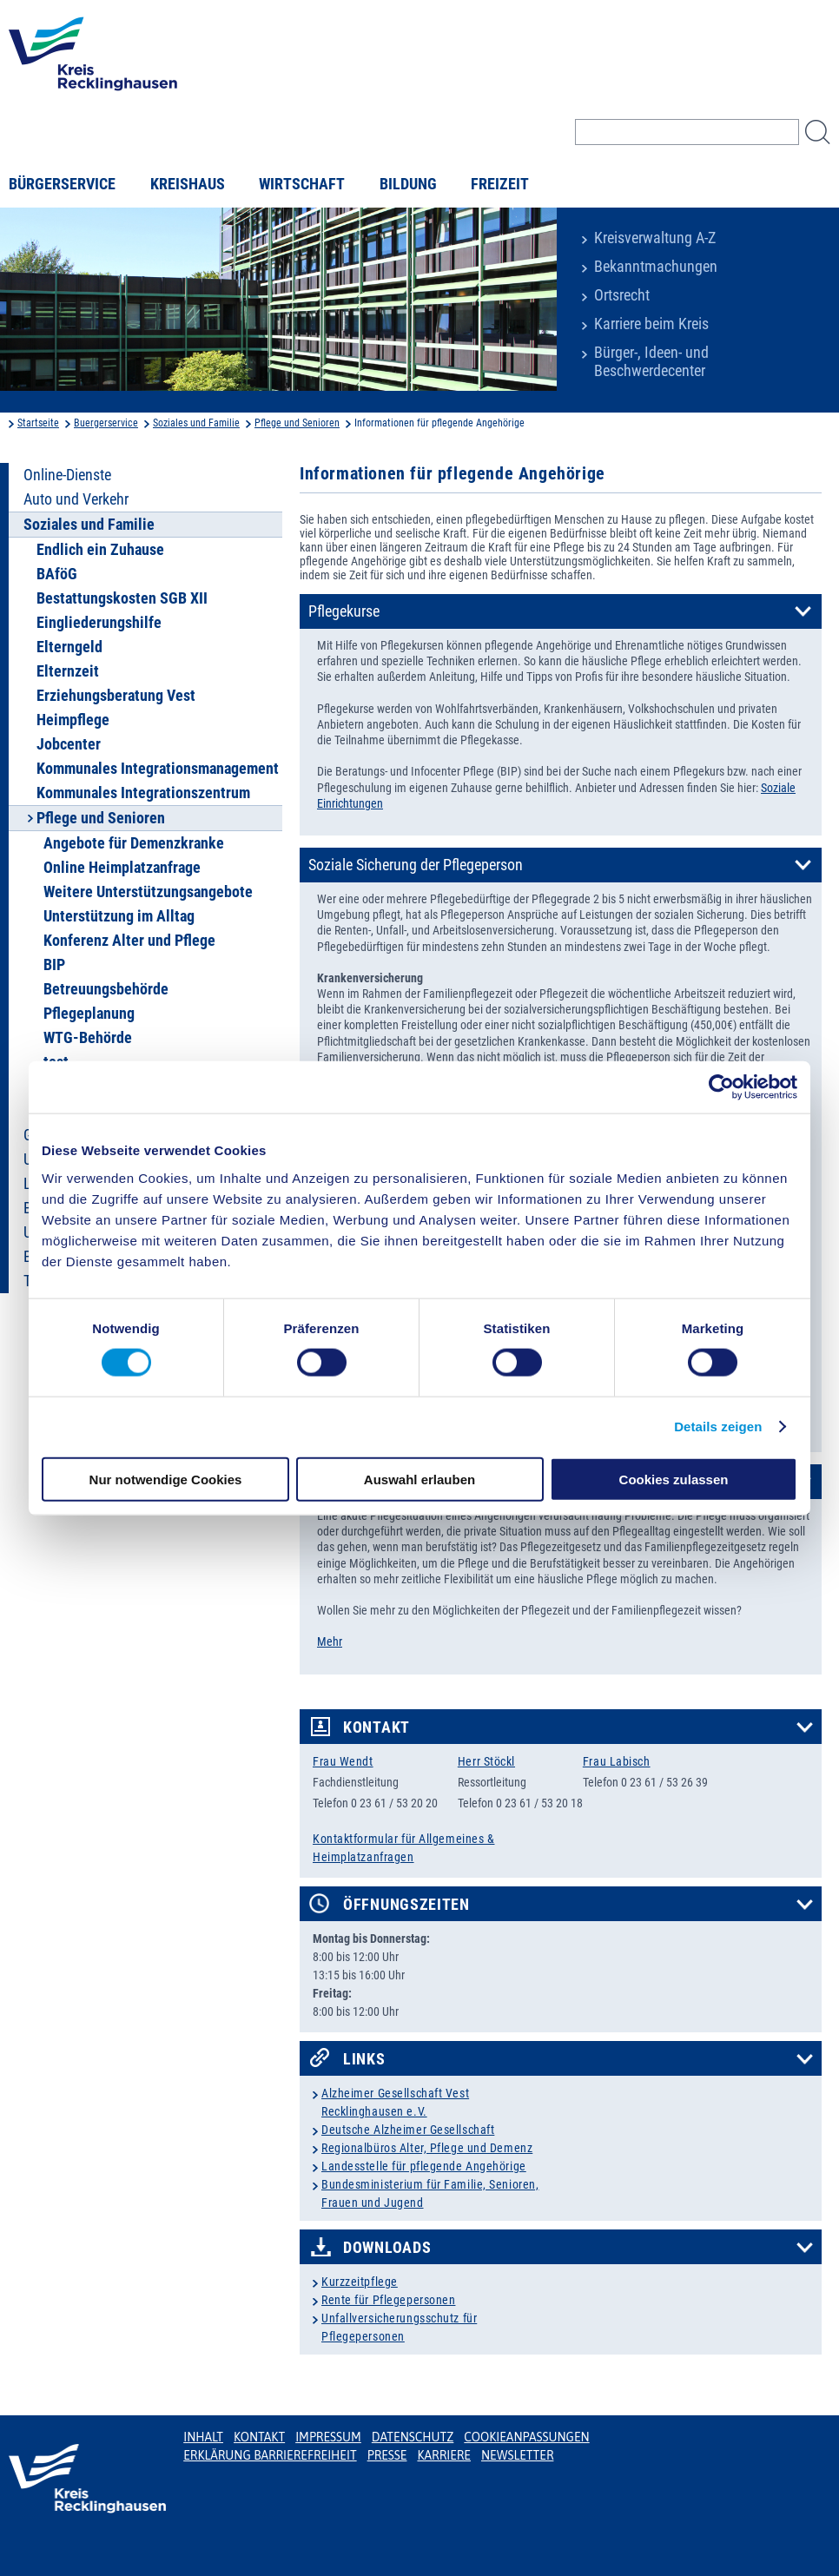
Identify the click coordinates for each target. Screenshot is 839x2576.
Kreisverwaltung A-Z (655, 238)
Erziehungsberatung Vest (115, 695)
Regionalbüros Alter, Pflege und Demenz (426, 2148)
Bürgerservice (62, 184)
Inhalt (203, 2437)
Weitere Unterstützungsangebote (148, 892)
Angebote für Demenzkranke (133, 843)
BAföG (56, 574)
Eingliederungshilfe (99, 622)
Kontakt (376, 1727)
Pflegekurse (344, 611)
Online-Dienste (67, 475)
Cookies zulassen (674, 1478)
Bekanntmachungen (655, 266)
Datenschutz (413, 2437)
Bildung (408, 184)
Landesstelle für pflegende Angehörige (423, 2166)
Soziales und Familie (196, 423)
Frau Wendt (343, 1761)
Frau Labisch (617, 1761)
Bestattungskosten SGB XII (122, 598)
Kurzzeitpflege (359, 2282)
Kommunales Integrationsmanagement (157, 768)
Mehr (329, 1641)
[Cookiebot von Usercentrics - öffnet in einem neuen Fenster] (721, 1087)
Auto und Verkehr (76, 499)
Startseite (38, 423)
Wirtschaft (302, 184)
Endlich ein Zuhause (100, 549)
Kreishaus (187, 184)
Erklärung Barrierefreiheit (269, 2455)
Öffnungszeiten (406, 1904)
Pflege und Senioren (297, 423)
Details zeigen (718, 1426)
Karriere (444, 2455)
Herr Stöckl (486, 1761)
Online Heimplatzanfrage (122, 867)
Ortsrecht (622, 295)
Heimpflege (72, 720)
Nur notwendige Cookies (165, 1478)
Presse (387, 2455)
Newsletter (517, 2455)
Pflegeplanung (89, 1013)
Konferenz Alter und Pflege (129, 940)
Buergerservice (106, 423)
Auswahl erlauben (419, 1478)
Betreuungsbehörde (105, 989)
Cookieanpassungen (526, 2437)
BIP (54, 965)
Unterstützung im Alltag (119, 916)
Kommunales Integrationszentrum (143, 793)
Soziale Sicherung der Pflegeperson (415, 865)
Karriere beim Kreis (651, 324)
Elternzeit (67, 671)
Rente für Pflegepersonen (388, 2300)
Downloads (387, 2247)
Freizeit (500, 184)
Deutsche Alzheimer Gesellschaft (407, 2130)
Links (364, 2059)
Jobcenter (68, 744)
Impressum (328, 2437)
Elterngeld (69, 647)
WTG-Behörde (87, 1038)
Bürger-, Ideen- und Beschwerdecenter (651, 362)
